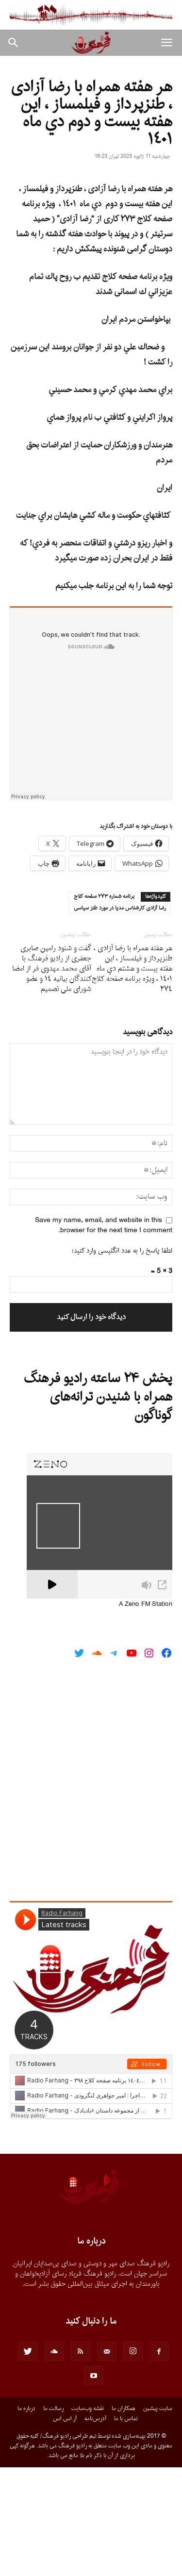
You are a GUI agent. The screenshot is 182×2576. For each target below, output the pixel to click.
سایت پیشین (157, 2517)
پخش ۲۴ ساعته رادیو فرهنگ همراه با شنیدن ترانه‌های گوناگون (98, 1505)
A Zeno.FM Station (145, 1712)
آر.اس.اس (65, 2527)
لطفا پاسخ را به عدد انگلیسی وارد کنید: (122, 1359)
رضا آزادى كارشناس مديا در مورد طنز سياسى (120, 1017)
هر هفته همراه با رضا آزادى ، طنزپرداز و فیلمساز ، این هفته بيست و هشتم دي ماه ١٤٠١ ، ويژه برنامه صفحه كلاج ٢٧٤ (132, 1077)
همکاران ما (123, 2517)
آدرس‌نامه (95, 2527)
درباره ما (26, 2517)
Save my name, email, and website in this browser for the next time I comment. (103, 1333)
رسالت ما (53, 2517)
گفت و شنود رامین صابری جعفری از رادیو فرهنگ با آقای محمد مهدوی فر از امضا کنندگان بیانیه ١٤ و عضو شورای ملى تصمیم (51, 1077)
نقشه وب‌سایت (87, 2517)
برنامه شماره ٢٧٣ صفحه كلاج (104, 1005)
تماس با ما (125, 2527)
